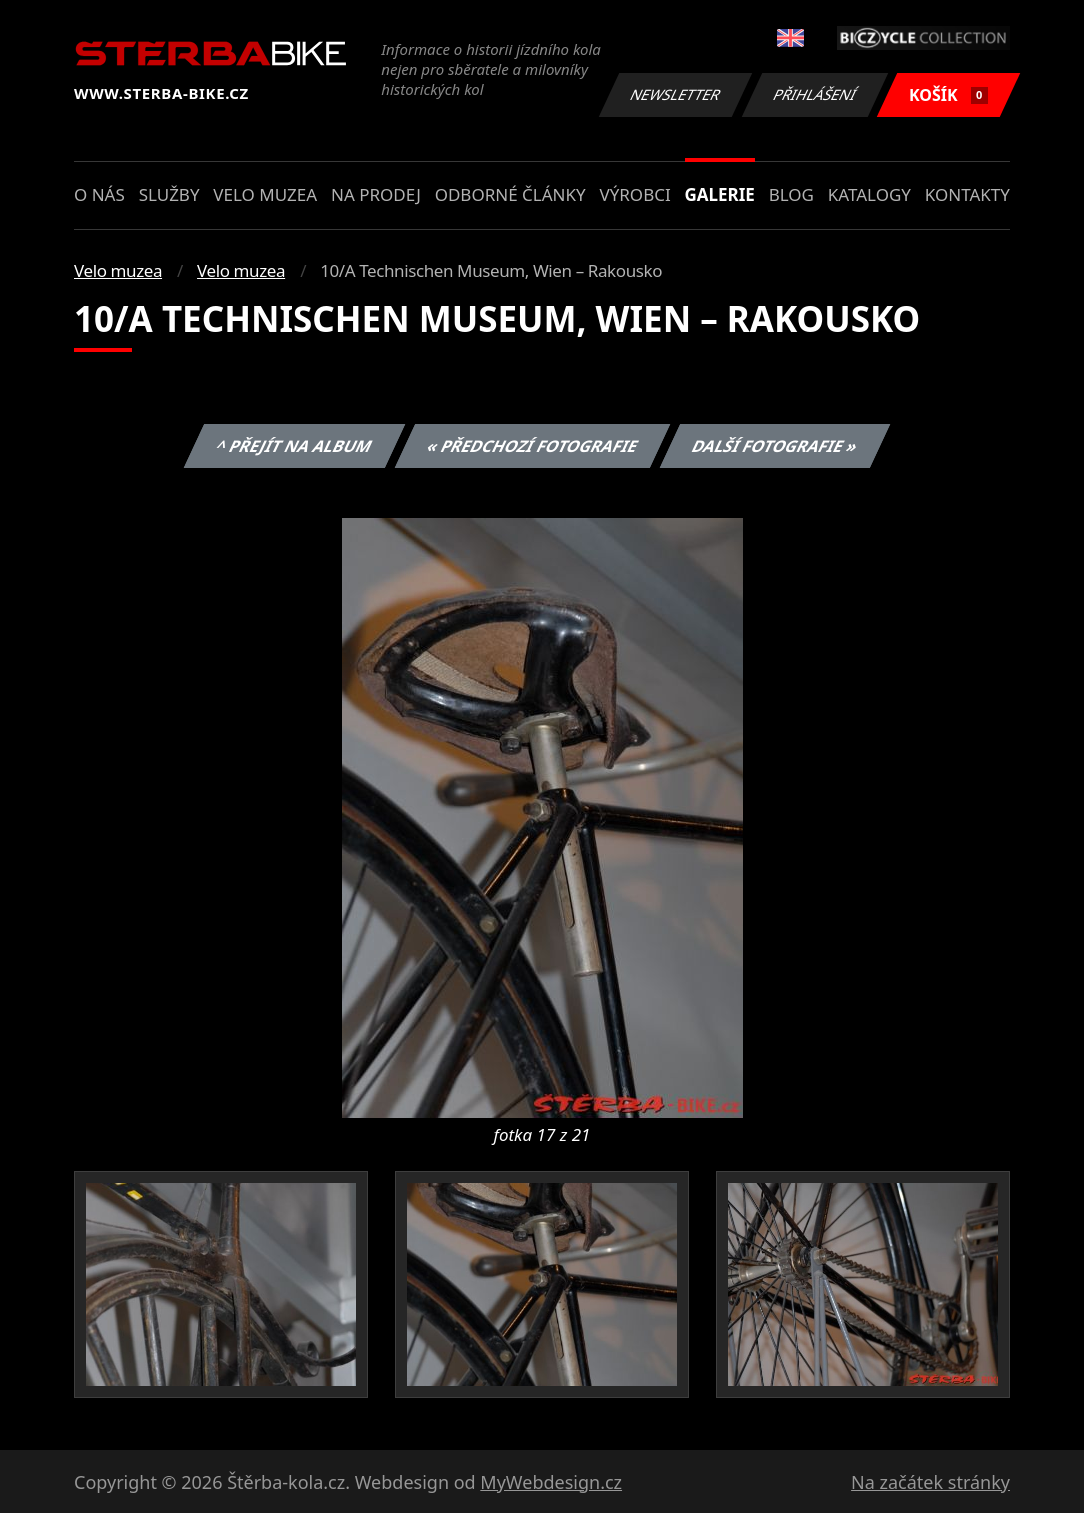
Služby (169, 194)
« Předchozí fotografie (532, 446)
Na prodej (376, 194)
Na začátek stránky (930, 1482)
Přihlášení (814, 94)
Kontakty (967, 194)
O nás (99, 194)
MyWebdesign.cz (551, 1482)
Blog (791, 194)
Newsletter (675, 94)
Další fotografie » (775, 446)
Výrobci (634, 194)
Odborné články (510, 194)
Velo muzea (265, 194)
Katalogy (869, 194)
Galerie (720, 194)
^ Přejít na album (294, 446)
